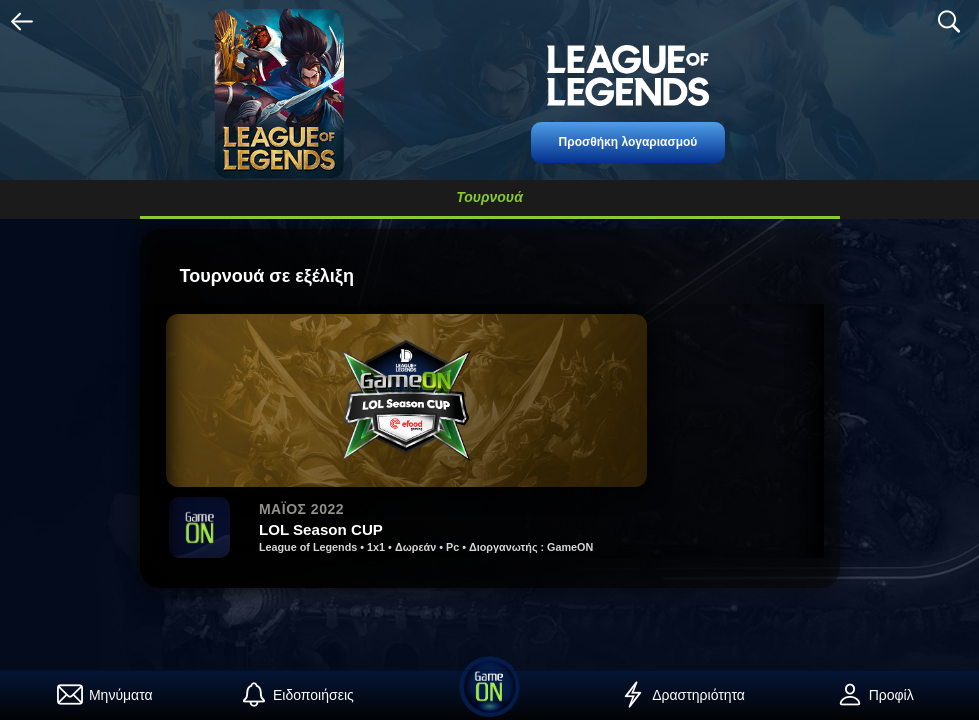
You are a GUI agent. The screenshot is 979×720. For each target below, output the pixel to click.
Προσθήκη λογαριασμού (628, 142)
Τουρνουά (489, 197)
